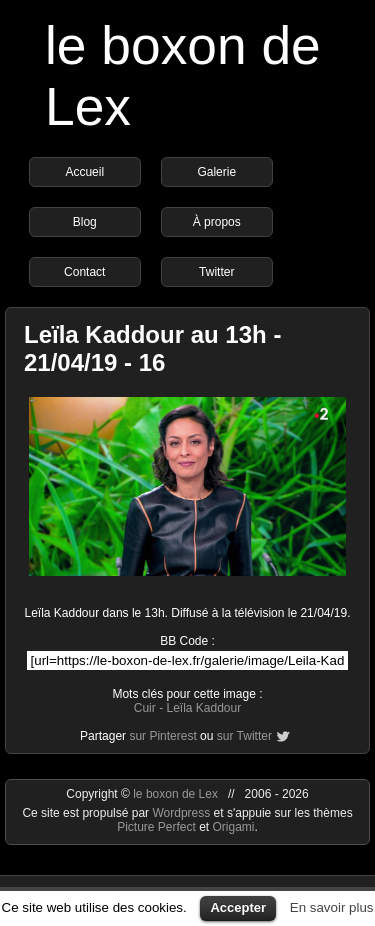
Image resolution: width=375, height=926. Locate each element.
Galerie (216, 172)
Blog (85, 222)
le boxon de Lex (175, 794)
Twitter (216, 272)
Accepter (238, 907)
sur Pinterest (162, 736)
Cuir (145, 708)
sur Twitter (244, 736)
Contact (84, 272)
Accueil (84, 172)
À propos (217, 222)
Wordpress (182, 813)
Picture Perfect (156, 827)
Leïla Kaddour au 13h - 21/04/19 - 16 (152, 348)
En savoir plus (332, 907)
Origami (234, 827)
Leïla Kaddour (203, 708)
